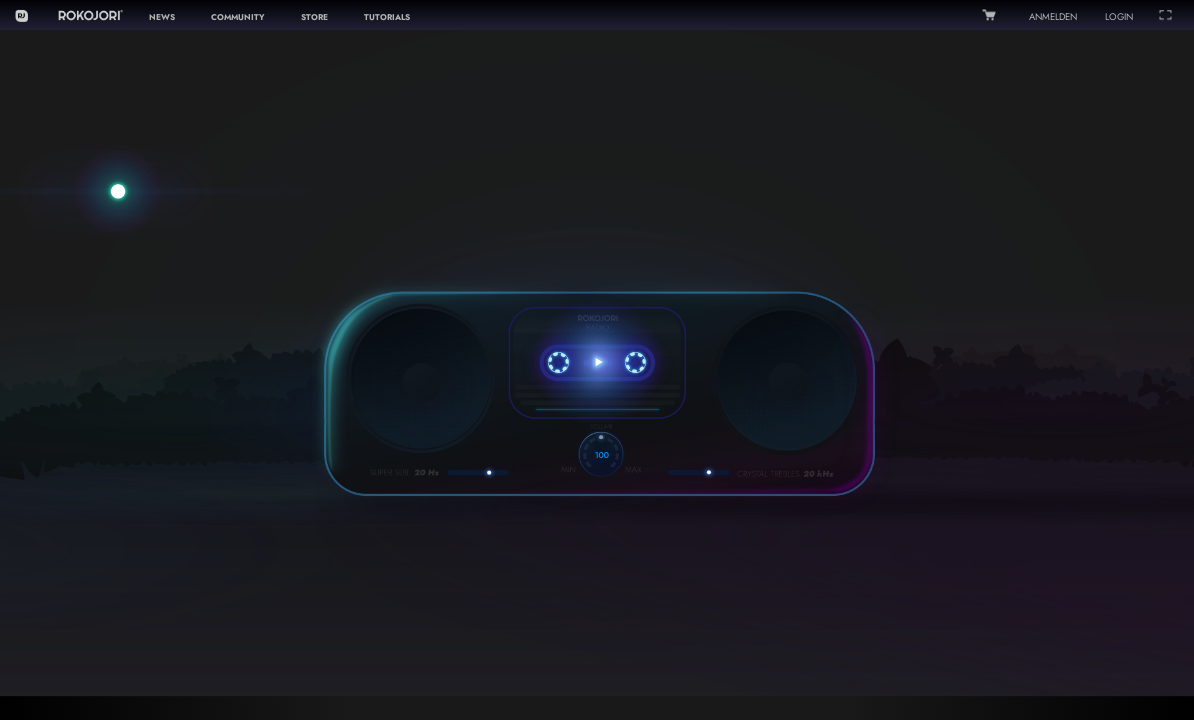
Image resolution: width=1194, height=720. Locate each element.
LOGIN (1119, 17)
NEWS (162, 17)
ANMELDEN (1053, 17)
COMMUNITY (238, 17)
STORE (314, 17)
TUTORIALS (387, 17)
